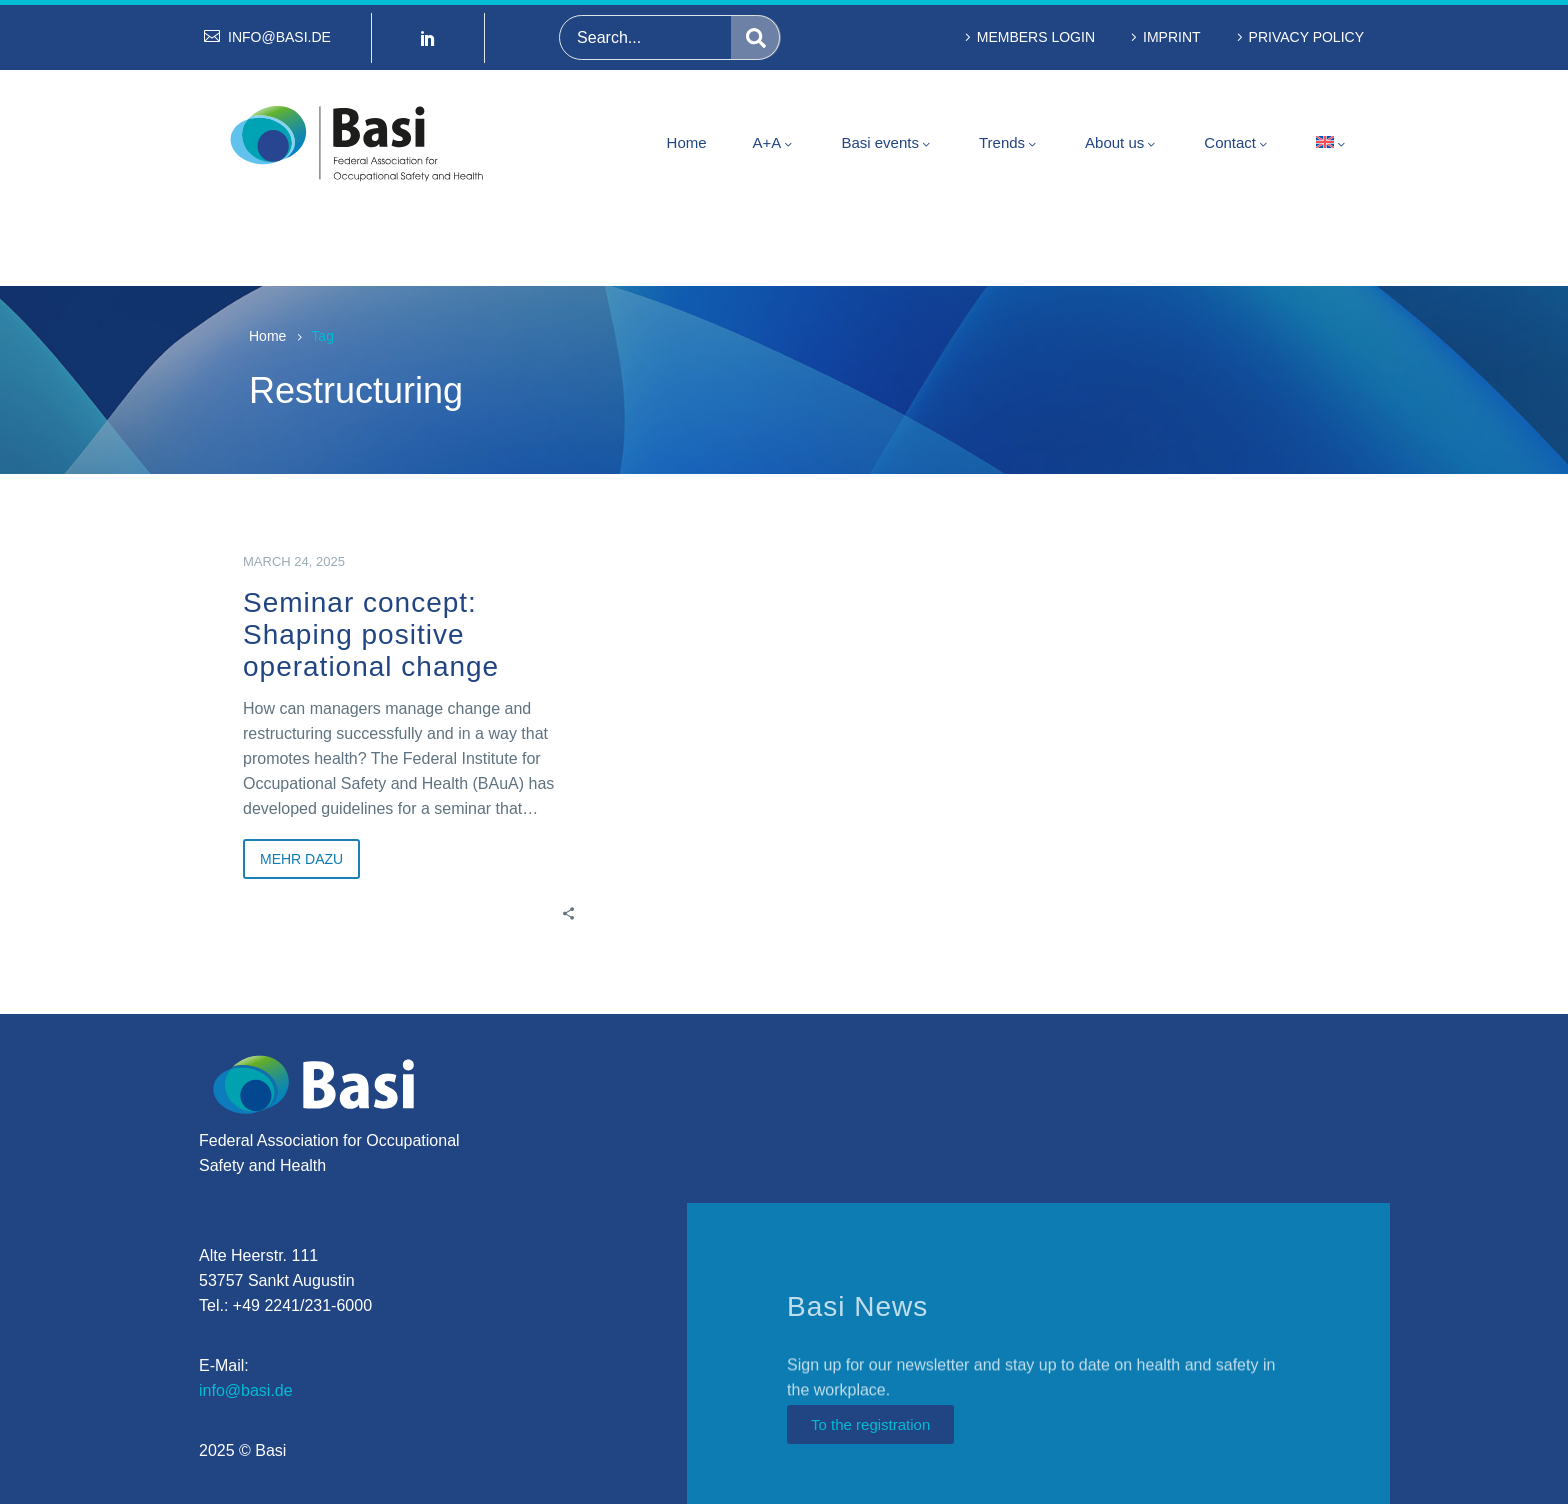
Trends (1009, 143)
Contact (1237, 143)
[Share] (568, 911)
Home (687, 142)
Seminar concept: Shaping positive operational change (371, 634)
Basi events (887, 143)
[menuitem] (1332, 142)
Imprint (1172, 37)
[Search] (669, 37)
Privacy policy (1306, 37)
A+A (774, 143)
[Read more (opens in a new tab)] (267, 37)
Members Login (1036, 37)
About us (1121, 143)
